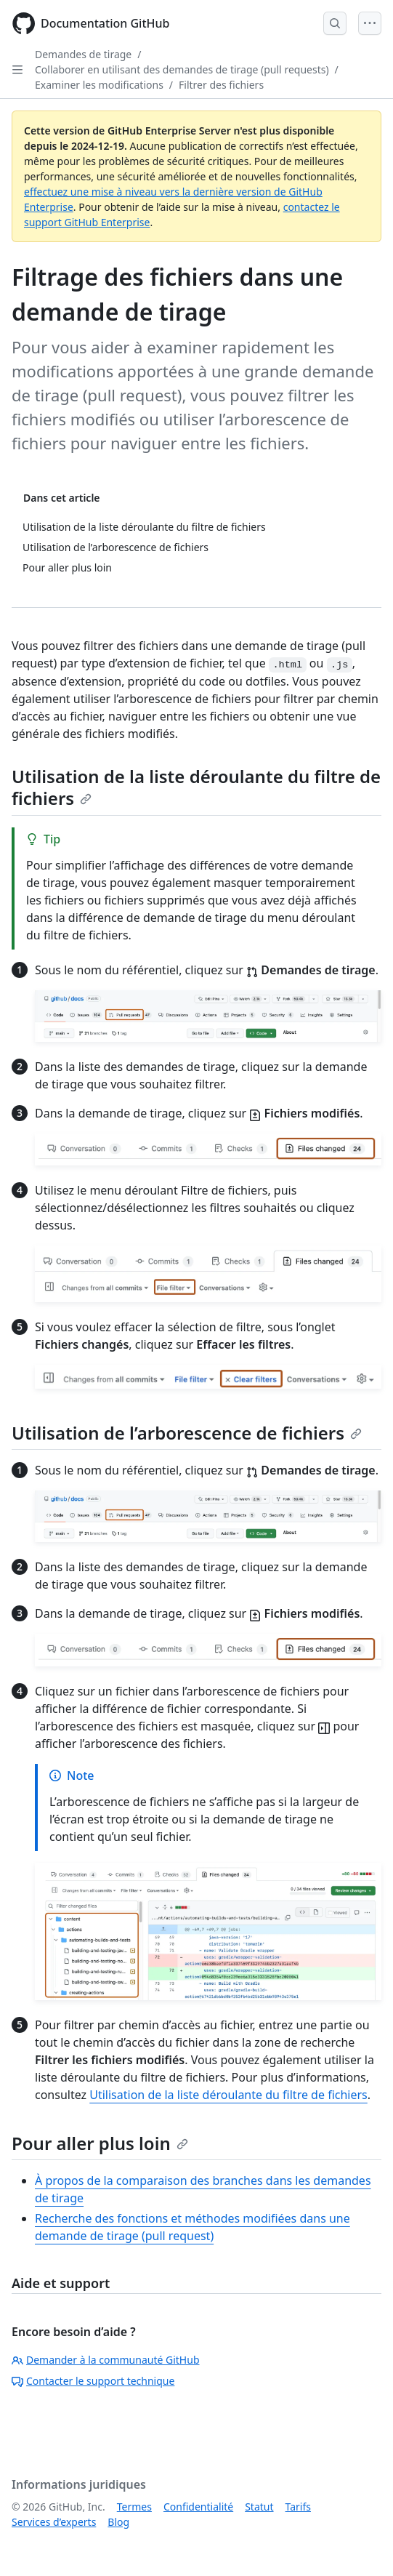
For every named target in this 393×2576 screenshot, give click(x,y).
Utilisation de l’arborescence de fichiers (187, 1433)
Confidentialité (198, 2506)
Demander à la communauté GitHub (106, 2360)
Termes (134, 2506)
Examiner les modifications (99, 85)
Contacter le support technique (93, 2381)
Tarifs (298, 2506)
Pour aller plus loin (100, 2143)
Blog (118, 2522)
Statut (259, 2506)
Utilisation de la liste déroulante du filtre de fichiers (196, 787)
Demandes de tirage (83, 54)
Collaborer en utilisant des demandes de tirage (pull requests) (182, 69)
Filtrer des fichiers (221, 85)
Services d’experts (54, 2522)
